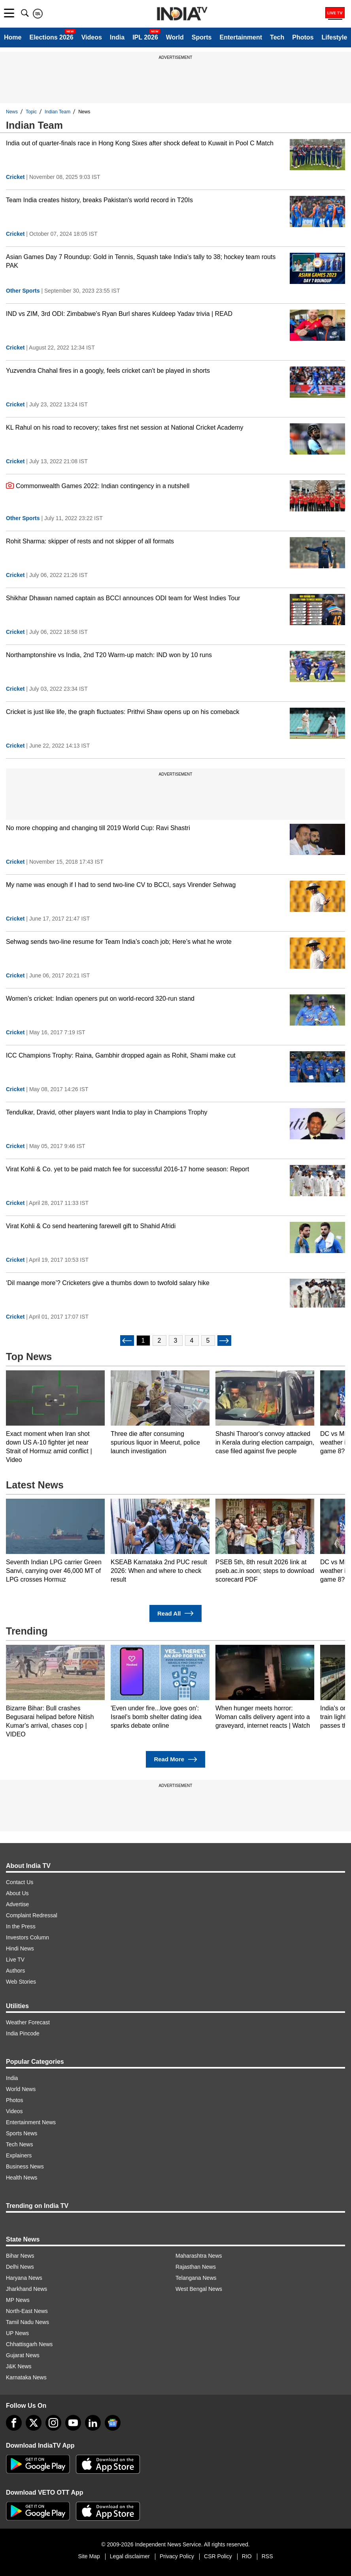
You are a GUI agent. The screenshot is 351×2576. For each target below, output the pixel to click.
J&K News (19, 2366)
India (117, 37)
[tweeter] (34, 2423)
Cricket (15, 177)
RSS (267, 2556)
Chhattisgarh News (29, 2344)
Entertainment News (31, 2122)
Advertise (17, 1904)
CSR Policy (218, 2556)
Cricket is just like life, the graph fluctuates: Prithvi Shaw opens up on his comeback (123, 711)
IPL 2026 (145, 37)
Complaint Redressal (31, 1915)
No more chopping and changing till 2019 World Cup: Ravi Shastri (98, 828)
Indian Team (57, 112)
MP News (18, 2300)
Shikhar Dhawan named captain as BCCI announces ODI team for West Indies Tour (123, 598)
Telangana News (196, 2278)
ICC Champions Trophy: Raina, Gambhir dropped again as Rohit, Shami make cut (121, 1055)
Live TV (15, 1959)
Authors (15, 1970)
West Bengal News (199, 2289)
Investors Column (27, 1937)
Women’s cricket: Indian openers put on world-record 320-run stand (100, 998)
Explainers (19, 2155)
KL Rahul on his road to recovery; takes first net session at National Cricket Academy (124, 427)
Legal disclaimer (130, 2556)
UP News (17, 2333)
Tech (277, 37)
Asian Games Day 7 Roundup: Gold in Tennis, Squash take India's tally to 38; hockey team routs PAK (141, 261)
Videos (91, 37)
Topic (31, 112)
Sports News (21, 2133)
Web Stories (21, 1982)
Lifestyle (334, 37)
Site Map (89, 2556)
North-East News (27, 2311)
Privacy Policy (177, 2556)
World (175, 37)
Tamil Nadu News (27, 2322)
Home (12, 37)
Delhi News (20, 2267)
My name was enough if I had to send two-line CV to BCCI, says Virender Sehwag (121, 884)
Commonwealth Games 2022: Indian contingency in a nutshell (97, 485)
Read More (175, 1759)
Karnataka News (26, 2377)
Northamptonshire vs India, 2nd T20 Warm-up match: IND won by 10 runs (109, 655)
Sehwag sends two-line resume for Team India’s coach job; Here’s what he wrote (119, 941)
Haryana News (24, 2278)
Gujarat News (23, 2355)
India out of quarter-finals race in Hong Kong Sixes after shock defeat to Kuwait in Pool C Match (140, 143)
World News (21, 2089)
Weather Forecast (28, 2022)
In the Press (21, 1926)
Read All (175, 1613)
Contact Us (19, 1882)
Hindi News (20, 1948)
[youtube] (73, 2423)
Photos (302, 37)
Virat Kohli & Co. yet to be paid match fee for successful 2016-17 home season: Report (127, 1169)
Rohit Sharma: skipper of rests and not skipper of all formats (90, 541)
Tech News (19, 2144)
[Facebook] (14, 2423)
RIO (247, 2556)
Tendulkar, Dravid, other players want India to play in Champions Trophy (107, 1112)
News (12, 112)
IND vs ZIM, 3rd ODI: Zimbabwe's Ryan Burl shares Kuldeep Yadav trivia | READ (119, 313)
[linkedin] (93, 2423)
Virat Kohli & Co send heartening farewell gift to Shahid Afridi (91, 1226)
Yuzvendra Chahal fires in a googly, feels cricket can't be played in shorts (108, 370)
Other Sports (23, 290)
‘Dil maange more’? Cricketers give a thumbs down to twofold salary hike (107, 1283)
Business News (25, 2166)
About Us (17, 1893)
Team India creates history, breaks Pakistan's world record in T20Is (99, 200)
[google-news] (113, 2423)
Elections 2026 (51, 37)
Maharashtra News (199, 2256)
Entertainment (240, 37)
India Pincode (23, 2033)
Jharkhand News (26, 2289)
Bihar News (20, 2256)
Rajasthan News (196, 2267)
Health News (21, 2177)
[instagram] (53, 2423)
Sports (202, 37)
